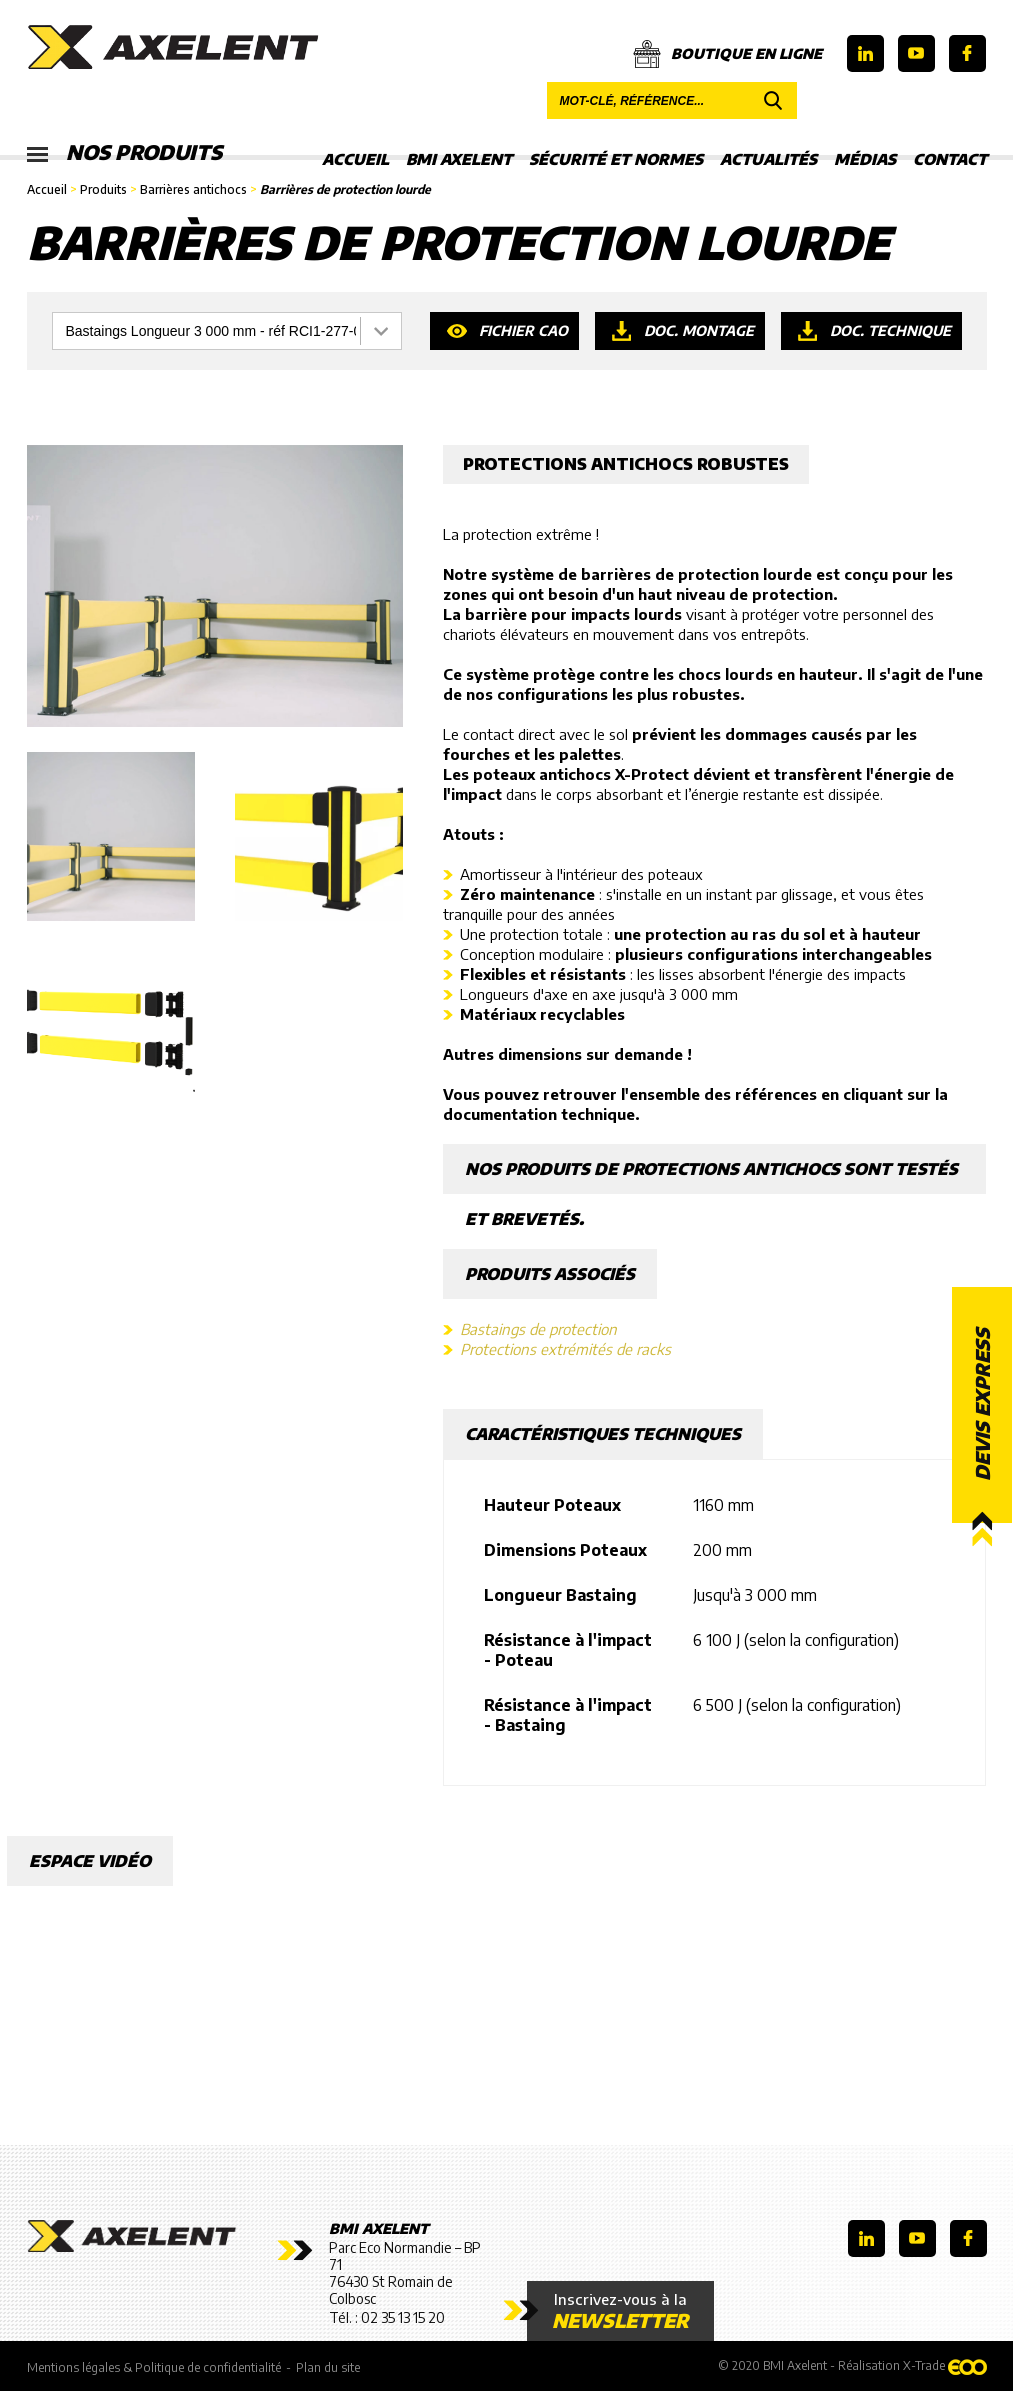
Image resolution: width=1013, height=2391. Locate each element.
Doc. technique (890, 330)
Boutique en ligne (727, 54)
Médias (865, 159)
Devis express (982, 1404)
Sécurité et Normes (616, 159)
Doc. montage (699, 330)
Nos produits (124, 153)
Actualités (768, 159)
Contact (950, 159)
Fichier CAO (523, 330)
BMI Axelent (459, 159)
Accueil (355, 159)
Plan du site (328, 2367)
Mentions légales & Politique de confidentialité (154, 2367)
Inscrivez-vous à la (620, 2311)
